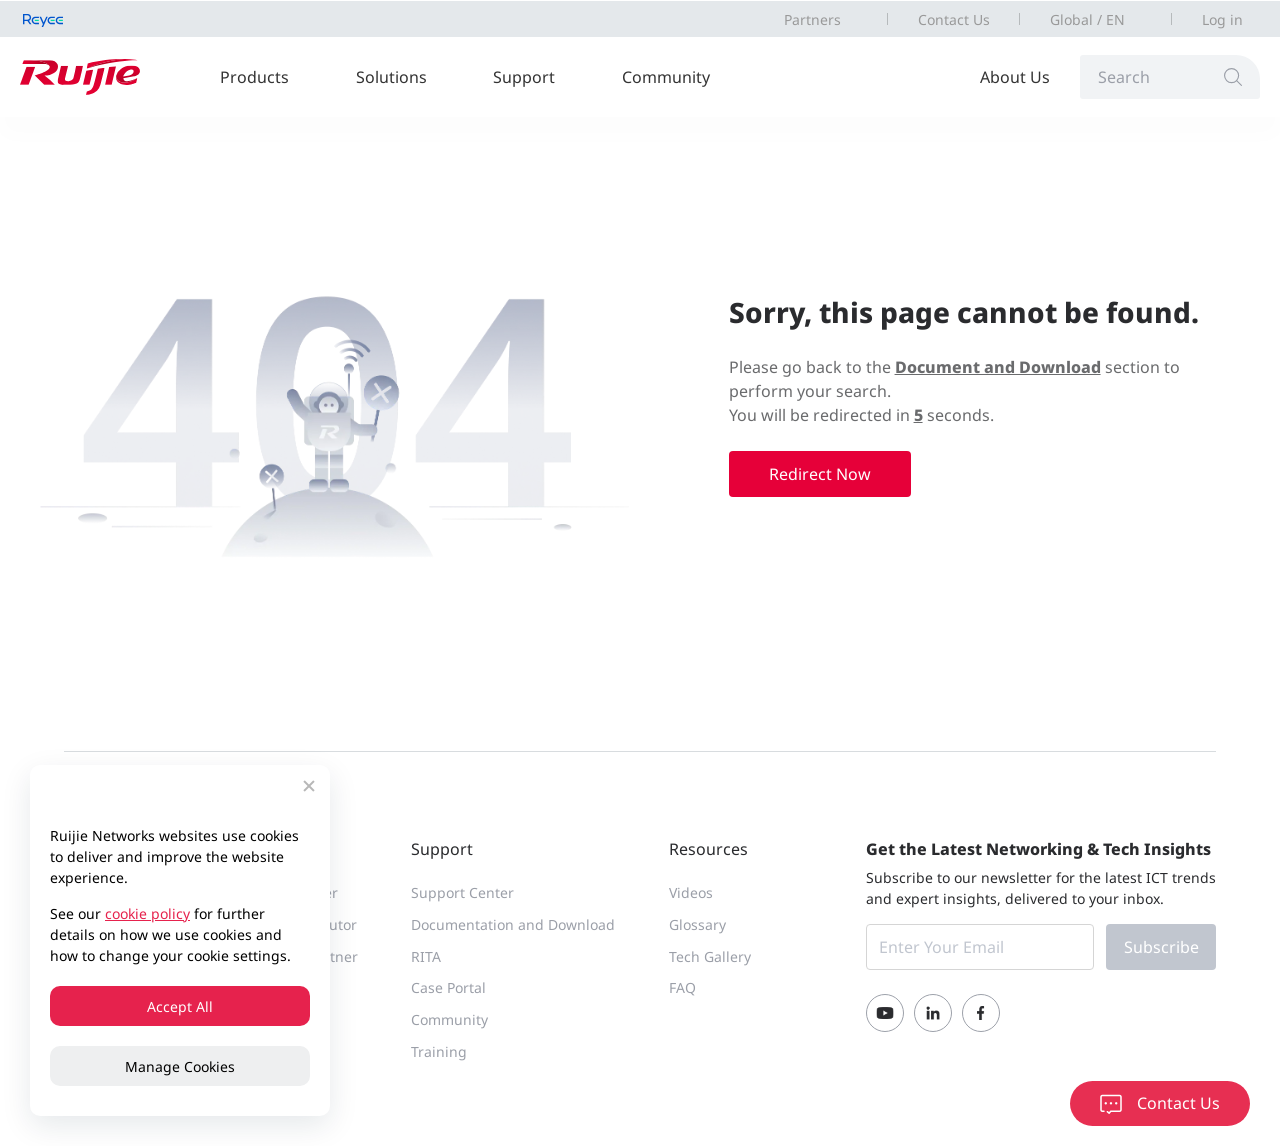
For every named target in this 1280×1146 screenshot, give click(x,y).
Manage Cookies (180, 1066)
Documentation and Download (513, 924)
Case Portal (448, 987)
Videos (691, 892)
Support (524, 77)
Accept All (180, 1006)
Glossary (697, 924)
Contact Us (954, 19)
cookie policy (147, 913)
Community (666, 77)
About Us (1015, 77)
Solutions (391, 77)
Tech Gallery (710, 956)
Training (439, 1051)
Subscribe (1161, 947)
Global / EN (1087, 19)
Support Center (462, 892)
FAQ (682, 987)
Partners (812, 19)
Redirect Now (820, 474)
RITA (426, 956)
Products (254, 77)
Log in (1222, 19)
